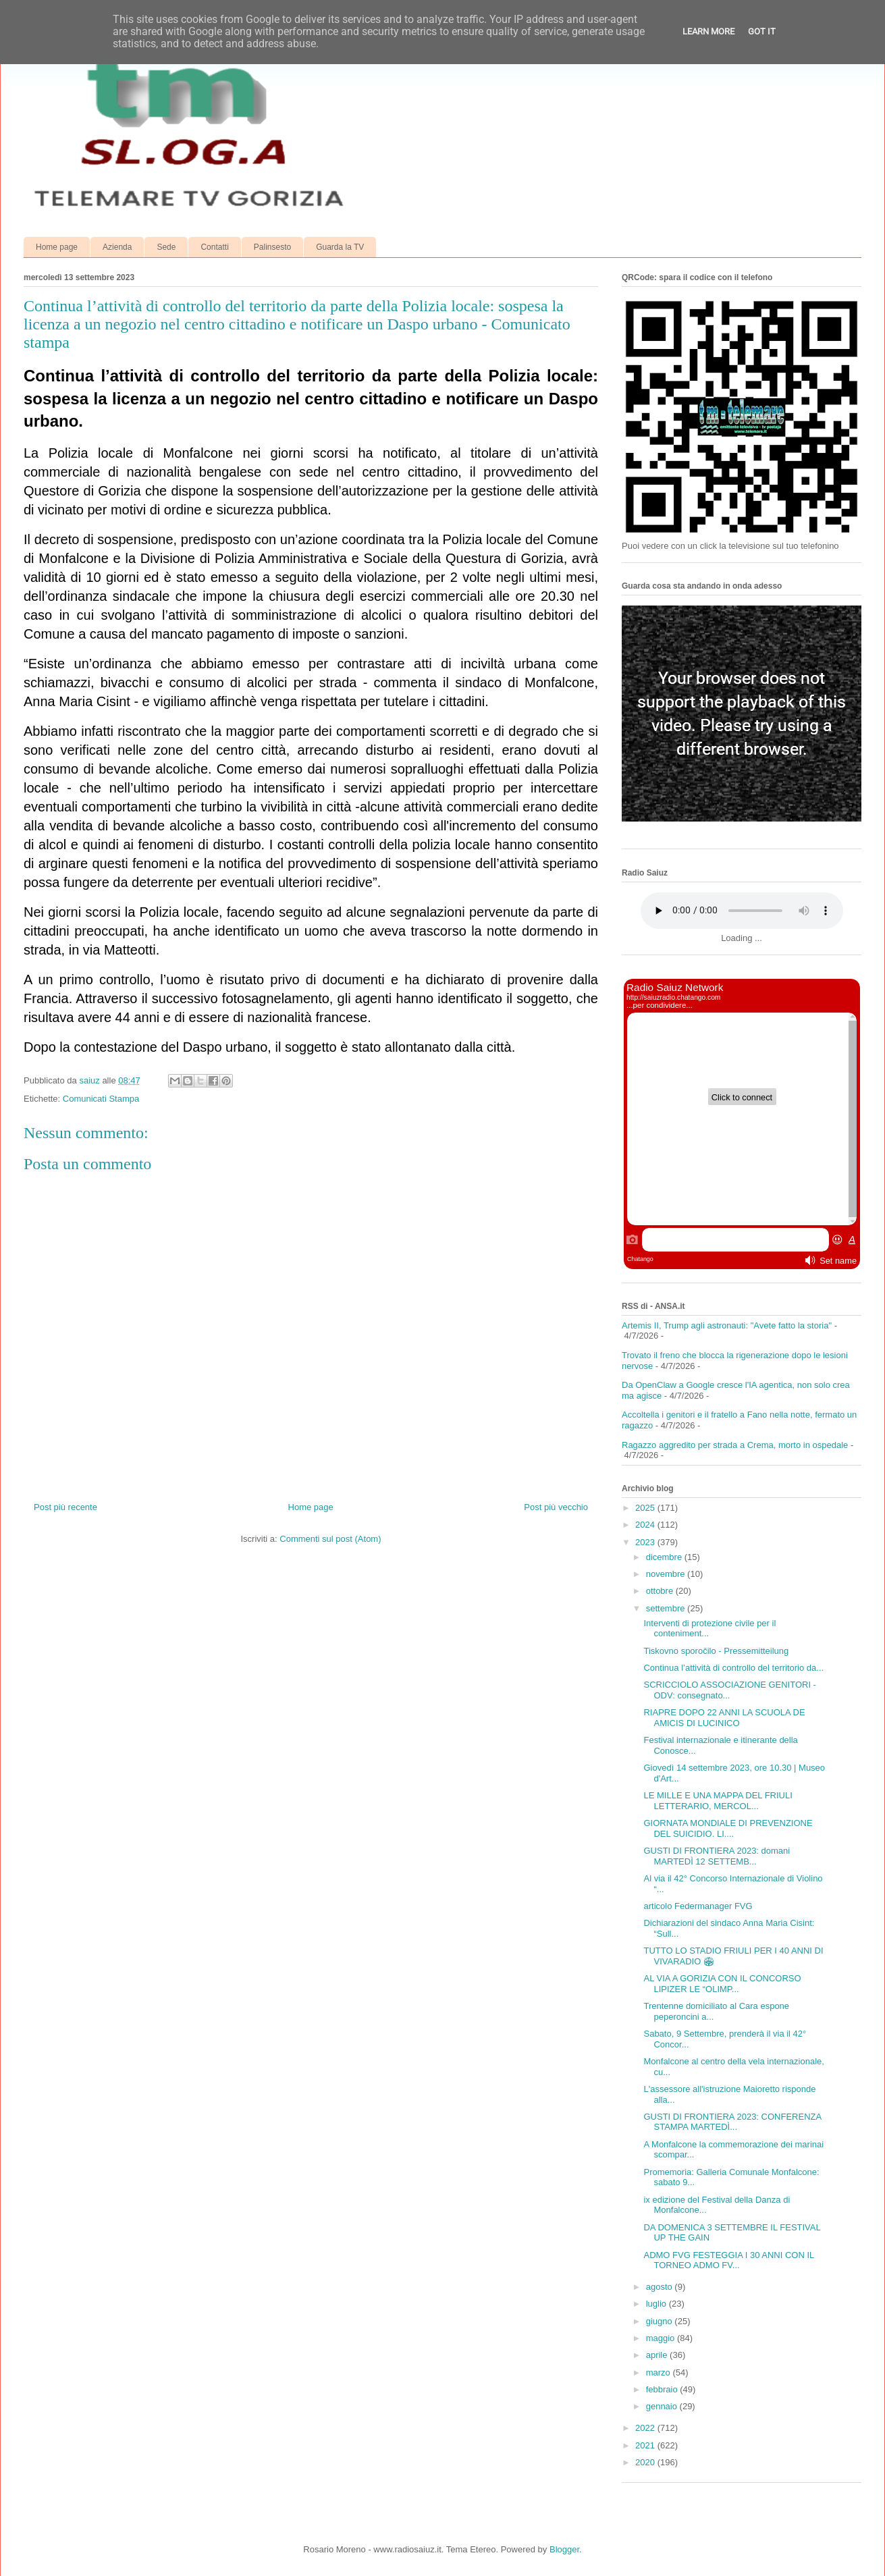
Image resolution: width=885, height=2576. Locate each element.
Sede (166, 247)
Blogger (564, 2549)
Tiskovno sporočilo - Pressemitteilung (715, 1651)
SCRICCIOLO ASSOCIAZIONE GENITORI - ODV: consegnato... (729, 1690)
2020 (646, 2462)
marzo (659, 2372)
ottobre (661, 1591)
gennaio (663, 2406)
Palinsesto (272, 247)
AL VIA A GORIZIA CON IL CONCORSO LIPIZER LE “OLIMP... (722, 1983)
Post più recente (65, 1507)
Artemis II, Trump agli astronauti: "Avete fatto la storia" (727, 1325)
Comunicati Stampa (101, 1099)
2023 (646, 1542)
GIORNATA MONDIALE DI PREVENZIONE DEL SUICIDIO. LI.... (727, 1828)
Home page (57, 247)
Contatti (214, 247)
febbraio (663, 2389)
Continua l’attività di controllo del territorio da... (733, 1668)
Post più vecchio (556, 1507)
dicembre (665, 1557)
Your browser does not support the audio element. (742, 910)
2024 (646, 1525)
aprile (658, 2355)
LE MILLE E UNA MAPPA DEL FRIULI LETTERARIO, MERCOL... (717, 1800)
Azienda (117, 247)
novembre (666, 1574)
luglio (657, 2304)
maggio (661, 2338)
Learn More (708, 31)
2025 (646, 1508)
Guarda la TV (340, 247)
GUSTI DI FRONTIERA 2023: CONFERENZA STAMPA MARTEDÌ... (732, 2122)
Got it (762, 31)
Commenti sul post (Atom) (330, 1539)
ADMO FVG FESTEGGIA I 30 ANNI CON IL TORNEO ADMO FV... (728, 2260)
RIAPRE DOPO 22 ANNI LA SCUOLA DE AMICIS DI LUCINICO (724, 1717)
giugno (660, 2321)
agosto (660, 2287)
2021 (646, 2445)
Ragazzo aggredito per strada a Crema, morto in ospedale (735, 1445)
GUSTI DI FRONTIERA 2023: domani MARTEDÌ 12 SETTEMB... (716, 1856)
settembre (666, 1608)
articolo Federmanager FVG (697, 1906)
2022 (646, 2428)
